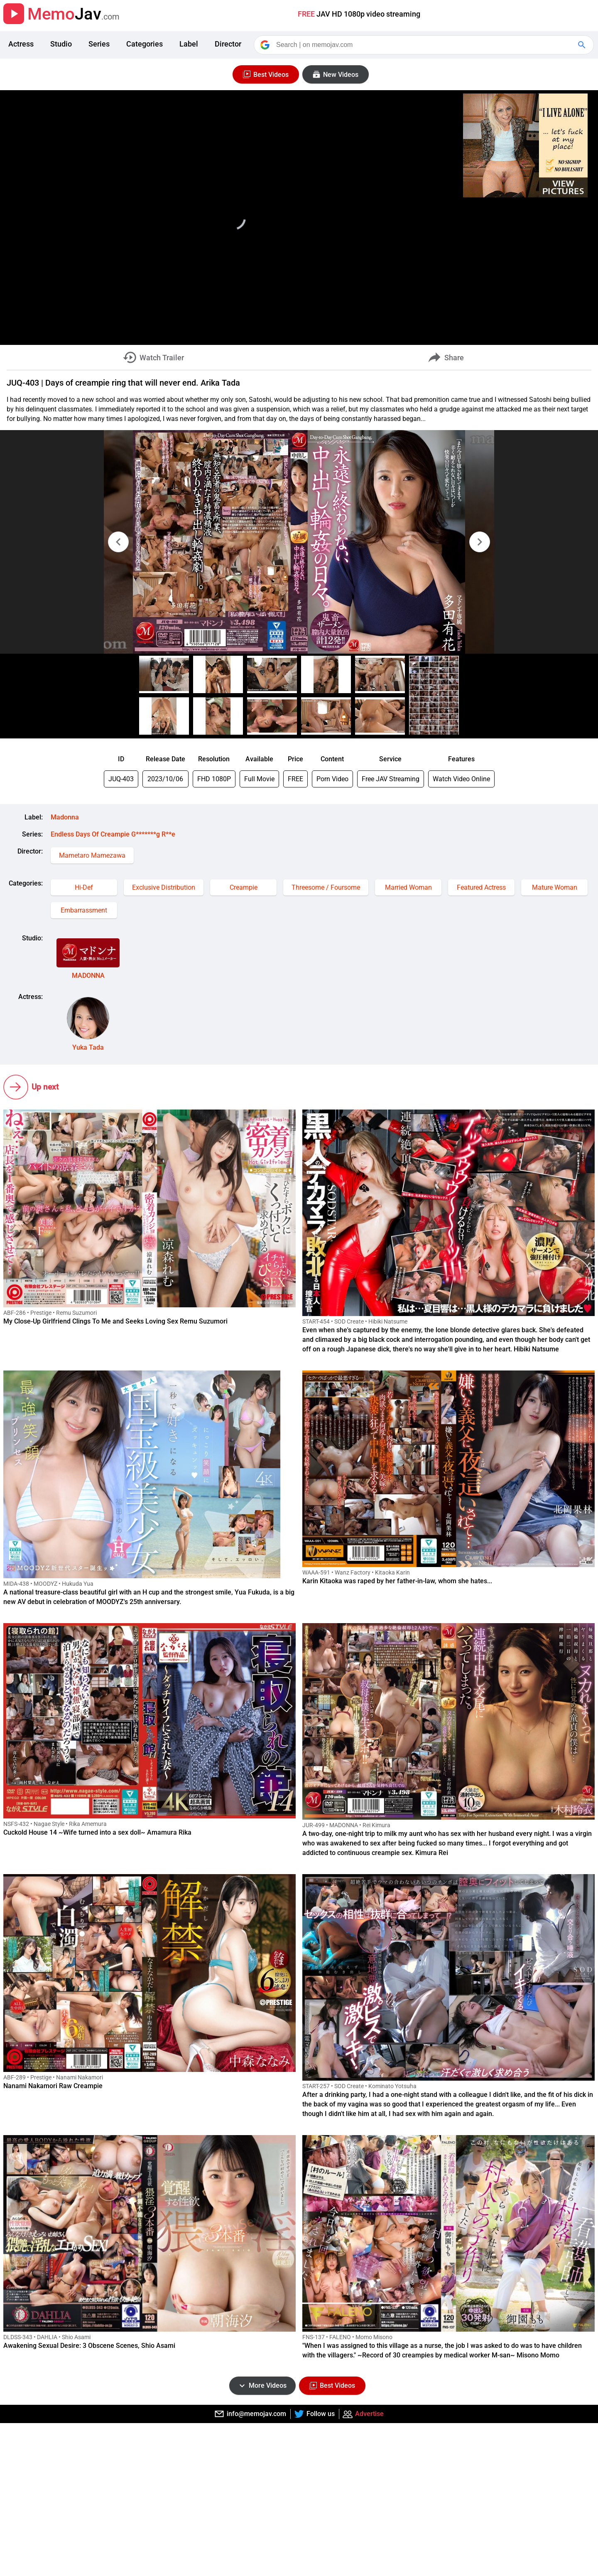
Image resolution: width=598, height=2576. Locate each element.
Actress (21, 43)
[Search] (424, 45)
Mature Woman (554, 887)
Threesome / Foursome (326, 887)
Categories (144, 43)
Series (99, 43)
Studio (61, 43)
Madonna (65, 817)
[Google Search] (582, 45)
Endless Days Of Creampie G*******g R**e (113, 834)
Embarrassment (84, 910)
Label (188, 43)
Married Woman (408, 887)
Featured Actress (481, 887)
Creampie (243, 887)
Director (228, 43)
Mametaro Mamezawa (92, 855)
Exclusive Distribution (163, 887)
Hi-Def (84, 887)
